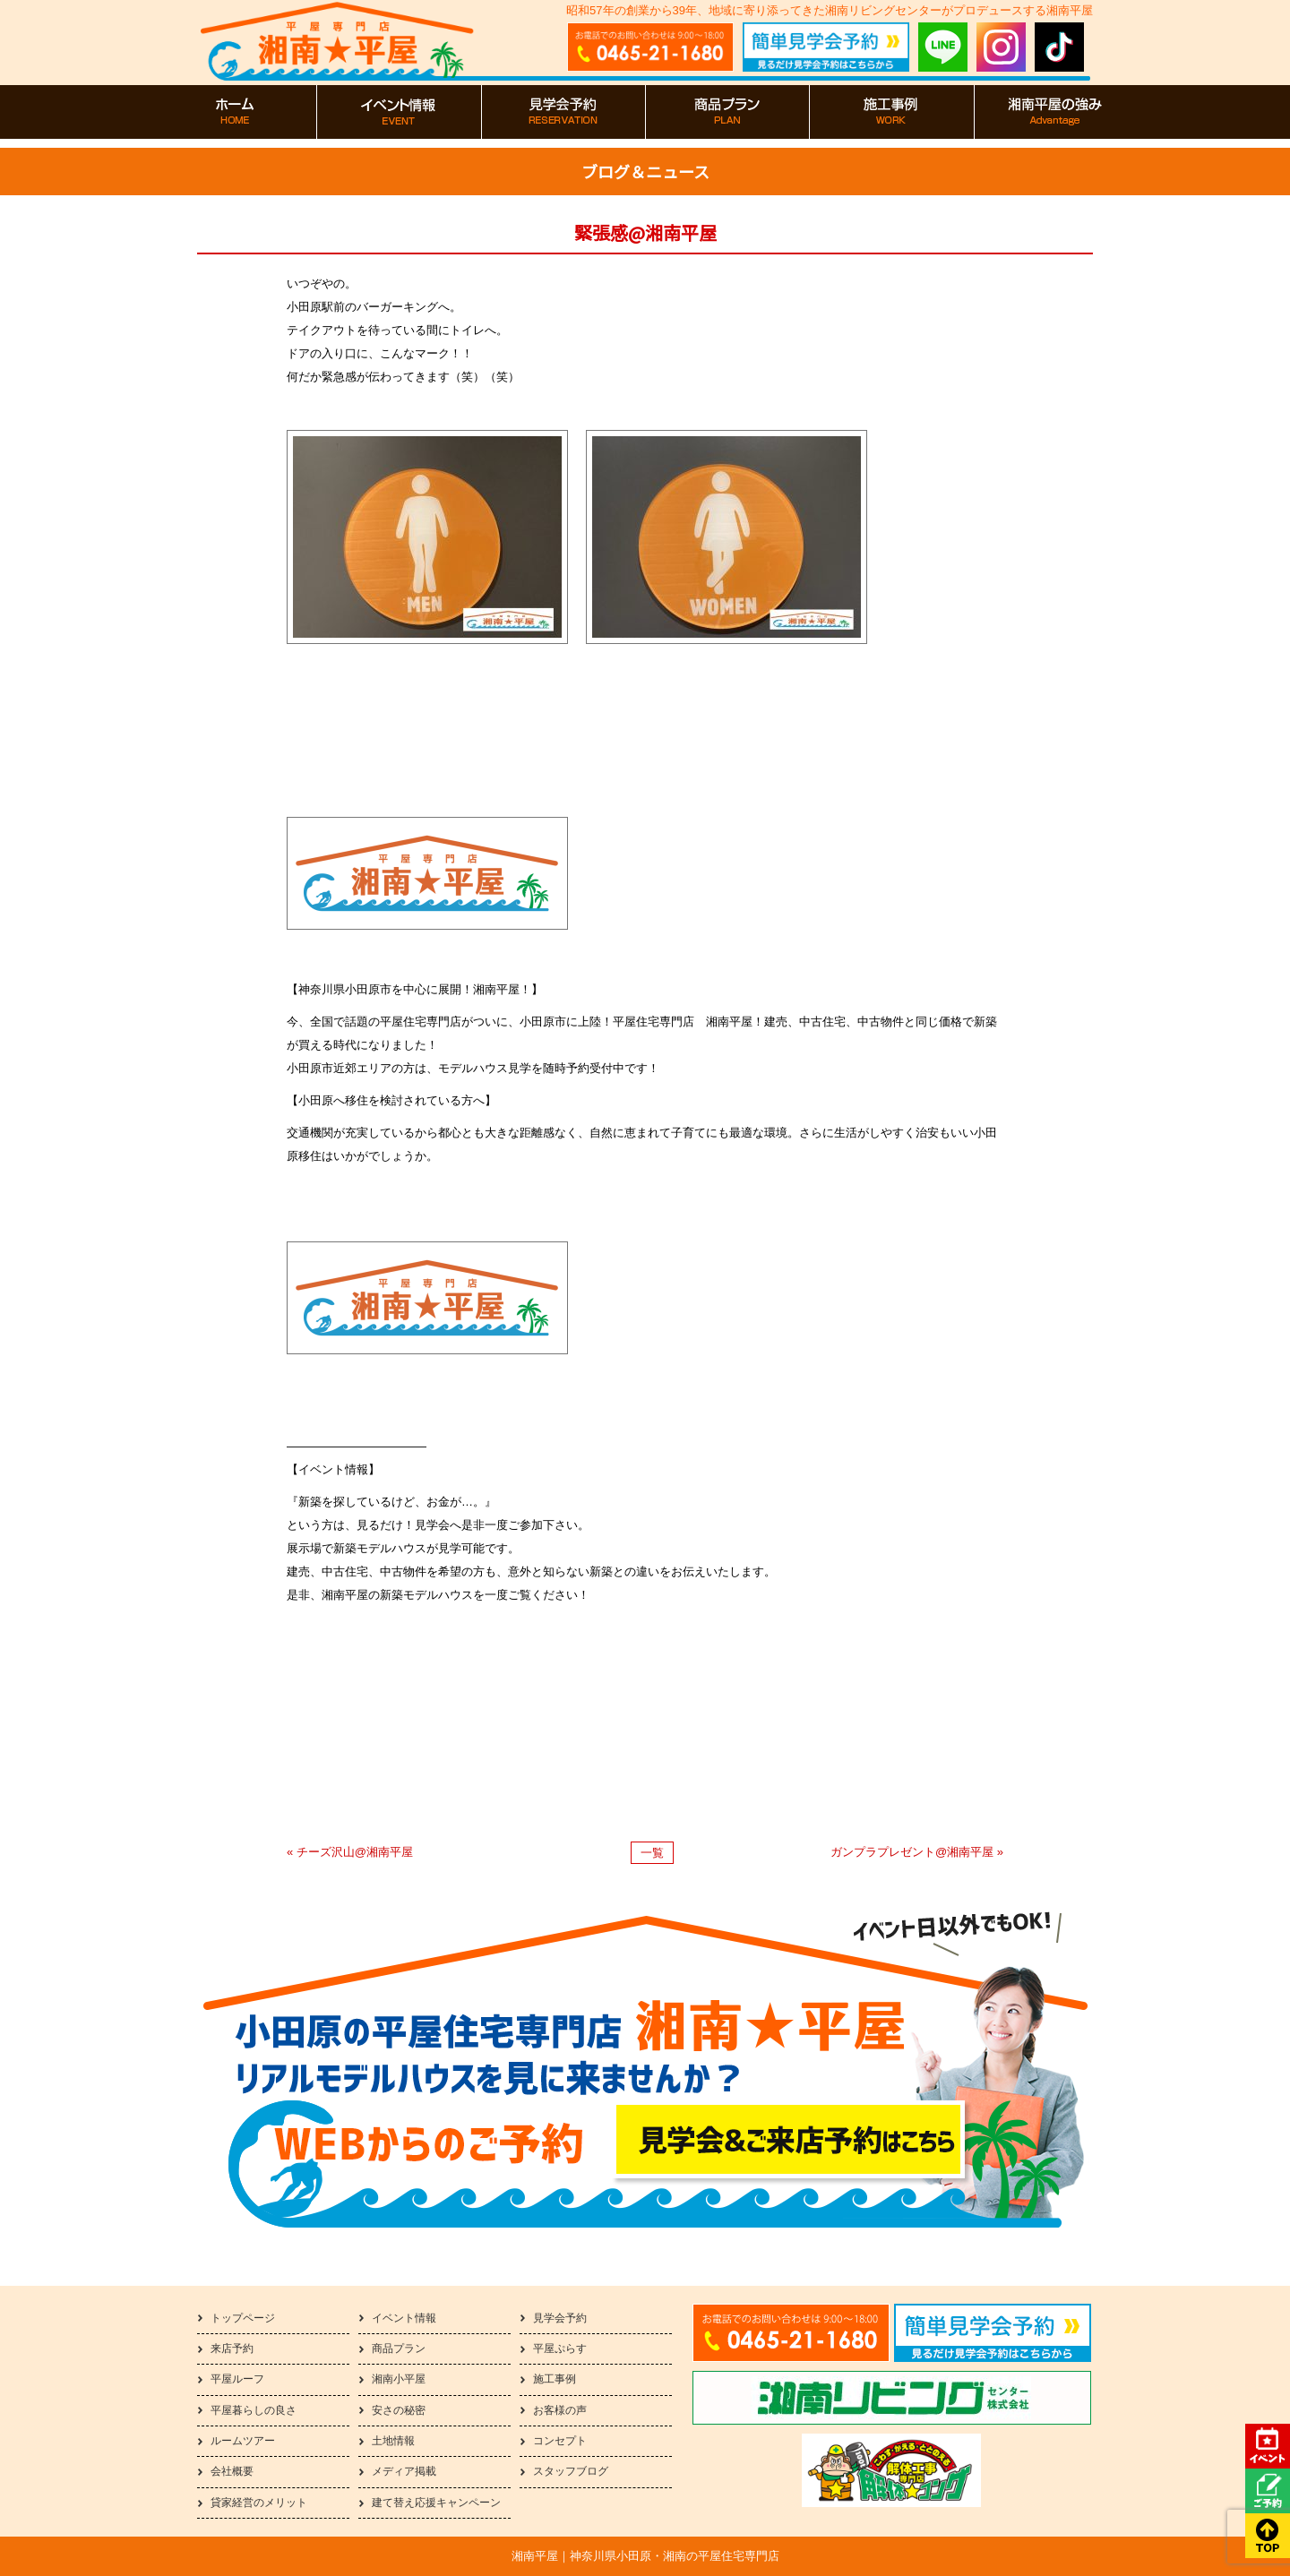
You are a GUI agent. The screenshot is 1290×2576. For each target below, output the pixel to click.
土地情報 (393, 2440)
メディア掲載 (404, 2471)
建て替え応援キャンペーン (436, 2502)
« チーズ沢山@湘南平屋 (350, 1852)
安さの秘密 (399, 2410)
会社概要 (232, 2471)
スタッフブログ (570, 2471)
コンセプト (560, 2440)
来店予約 (232, 2348)
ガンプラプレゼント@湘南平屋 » (916, 1852)
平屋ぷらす (560, 2348)
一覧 (652, 1852)
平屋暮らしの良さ (254, 2410)
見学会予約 (560, 2318)
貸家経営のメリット (259, 2502)
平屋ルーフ (237, 2379)
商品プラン (399, 2348)
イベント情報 (404, 2318)
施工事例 (554, 2379)
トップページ (243, 2318)
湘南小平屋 (399, 2379)
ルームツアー (243, 2440)
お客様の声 (560, 2410)
